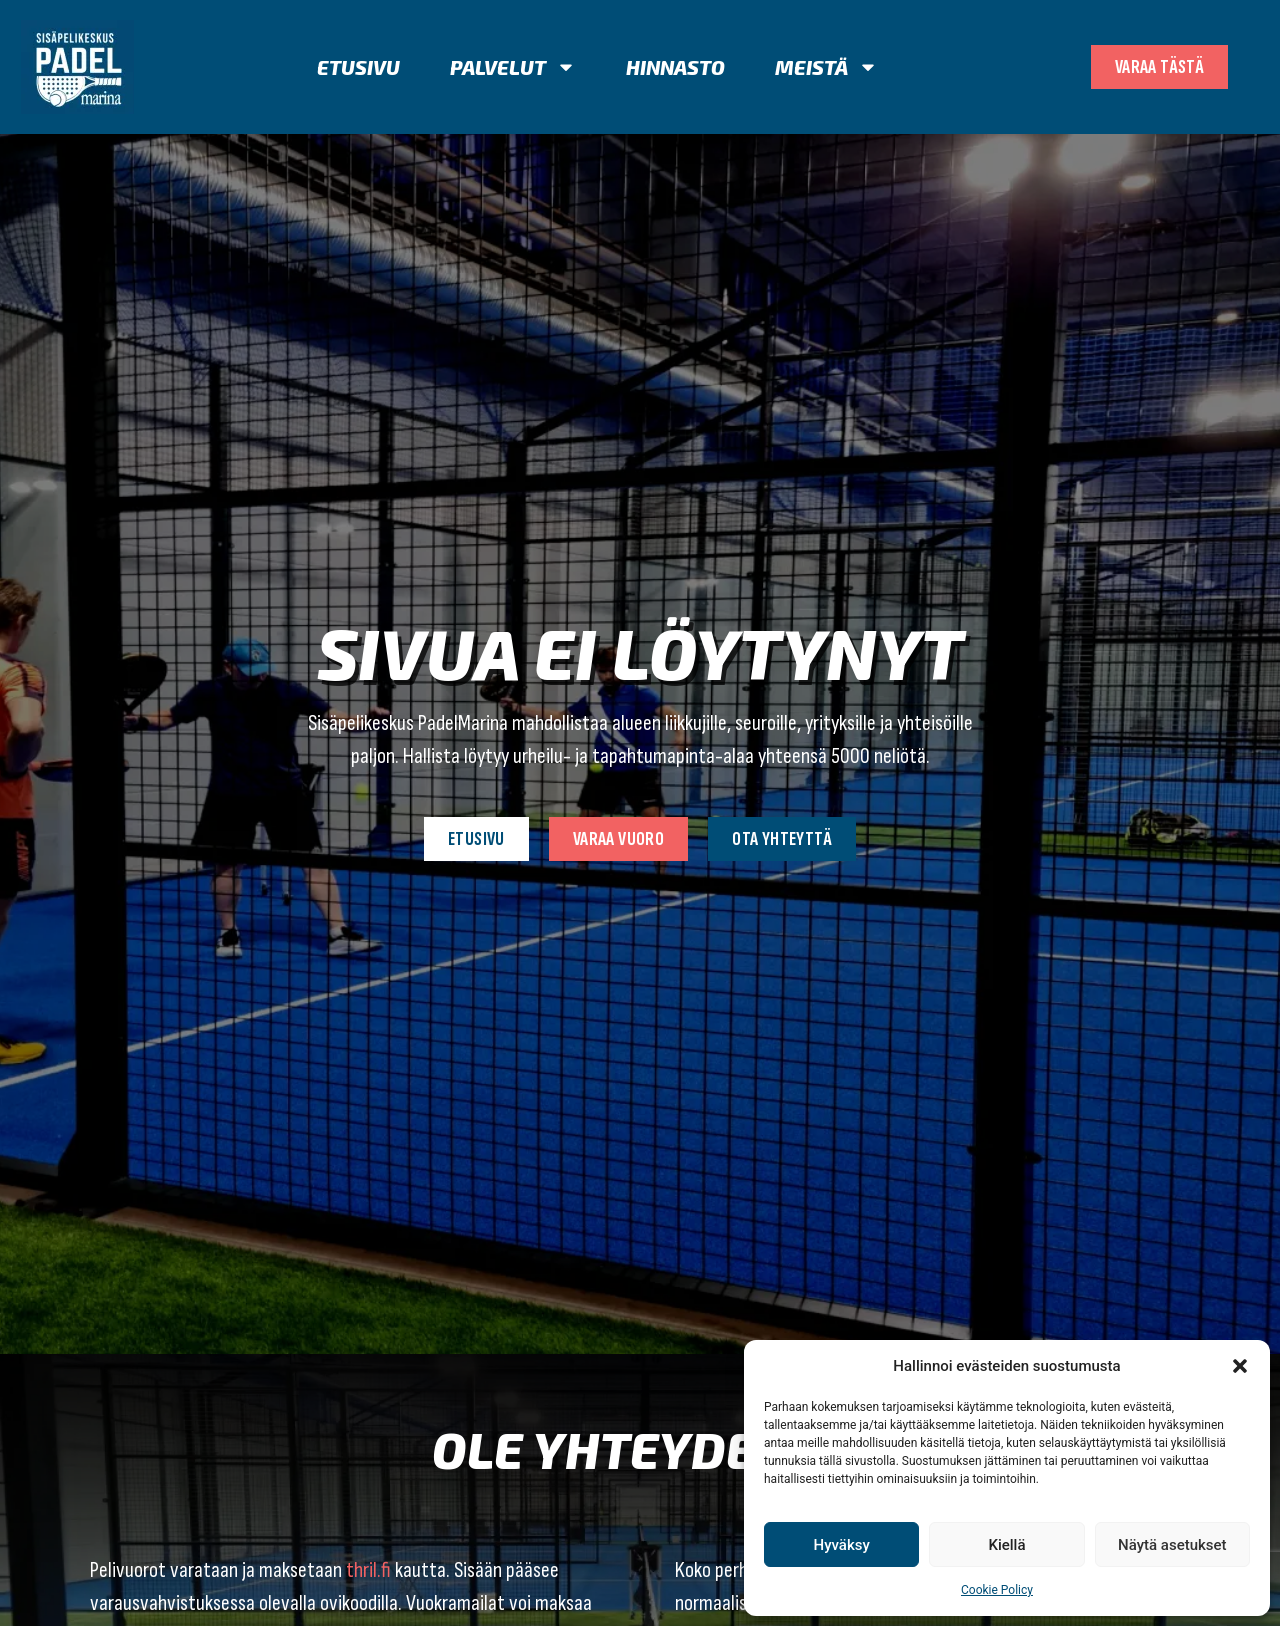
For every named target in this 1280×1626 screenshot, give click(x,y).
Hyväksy (842, 1545)
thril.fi (368, 1570)
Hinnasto (675, 67)
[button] (1240, 1366)
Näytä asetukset (1172, 1545)
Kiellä (1006, 1545)
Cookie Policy (997, 1590)
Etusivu (358, 67)
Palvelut (513, 67)
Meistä (826, 67)
